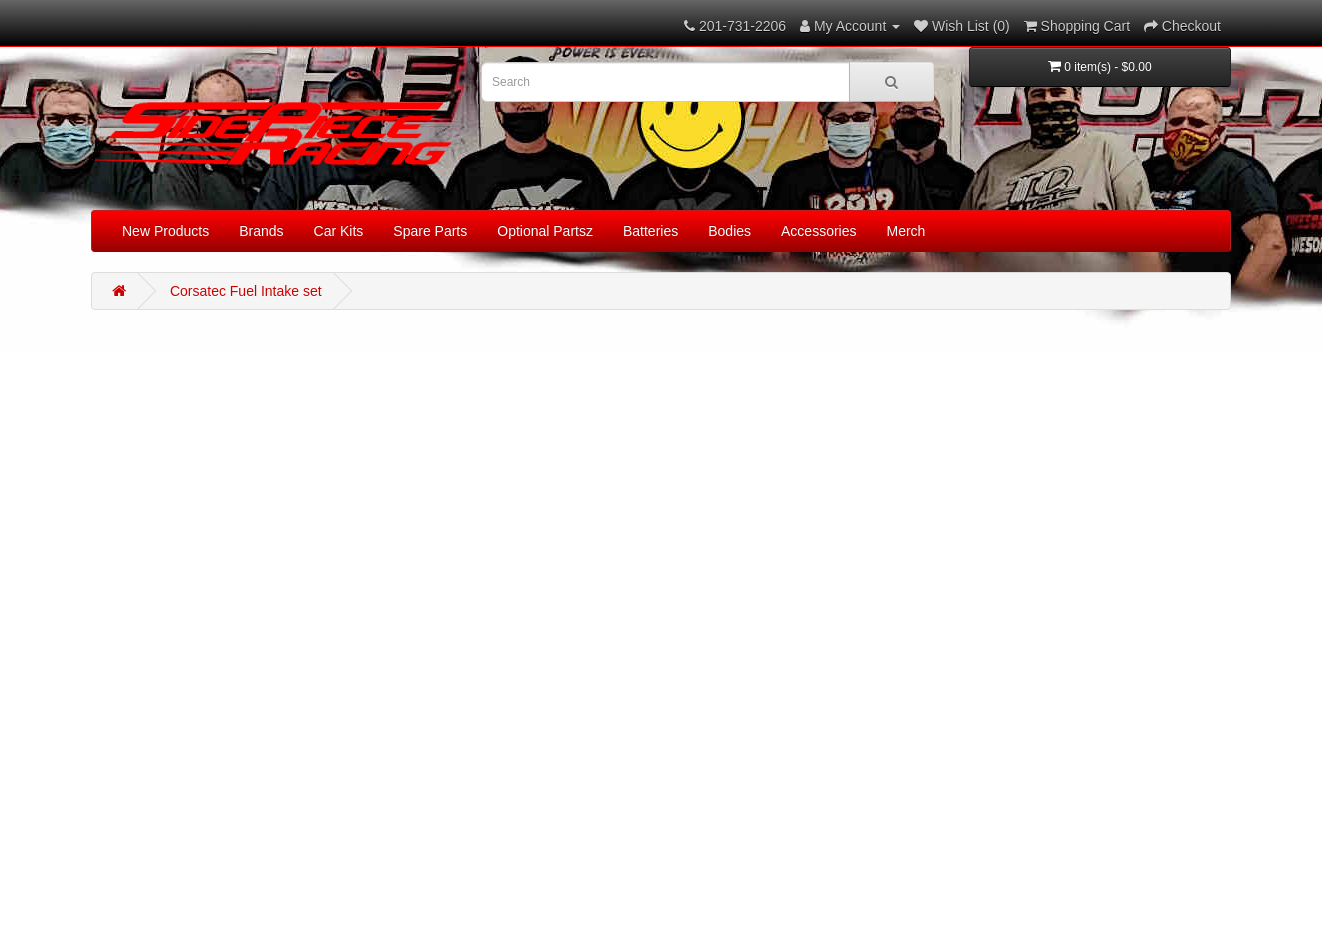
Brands (261, 231)
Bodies (729, 231)
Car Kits (339, 231)
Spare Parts (430, 231)
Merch (906, 231)
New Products (165, 231)
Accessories (818, 231)
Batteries (650, 231)
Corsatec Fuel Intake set (246, 291)
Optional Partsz (545, 231)
